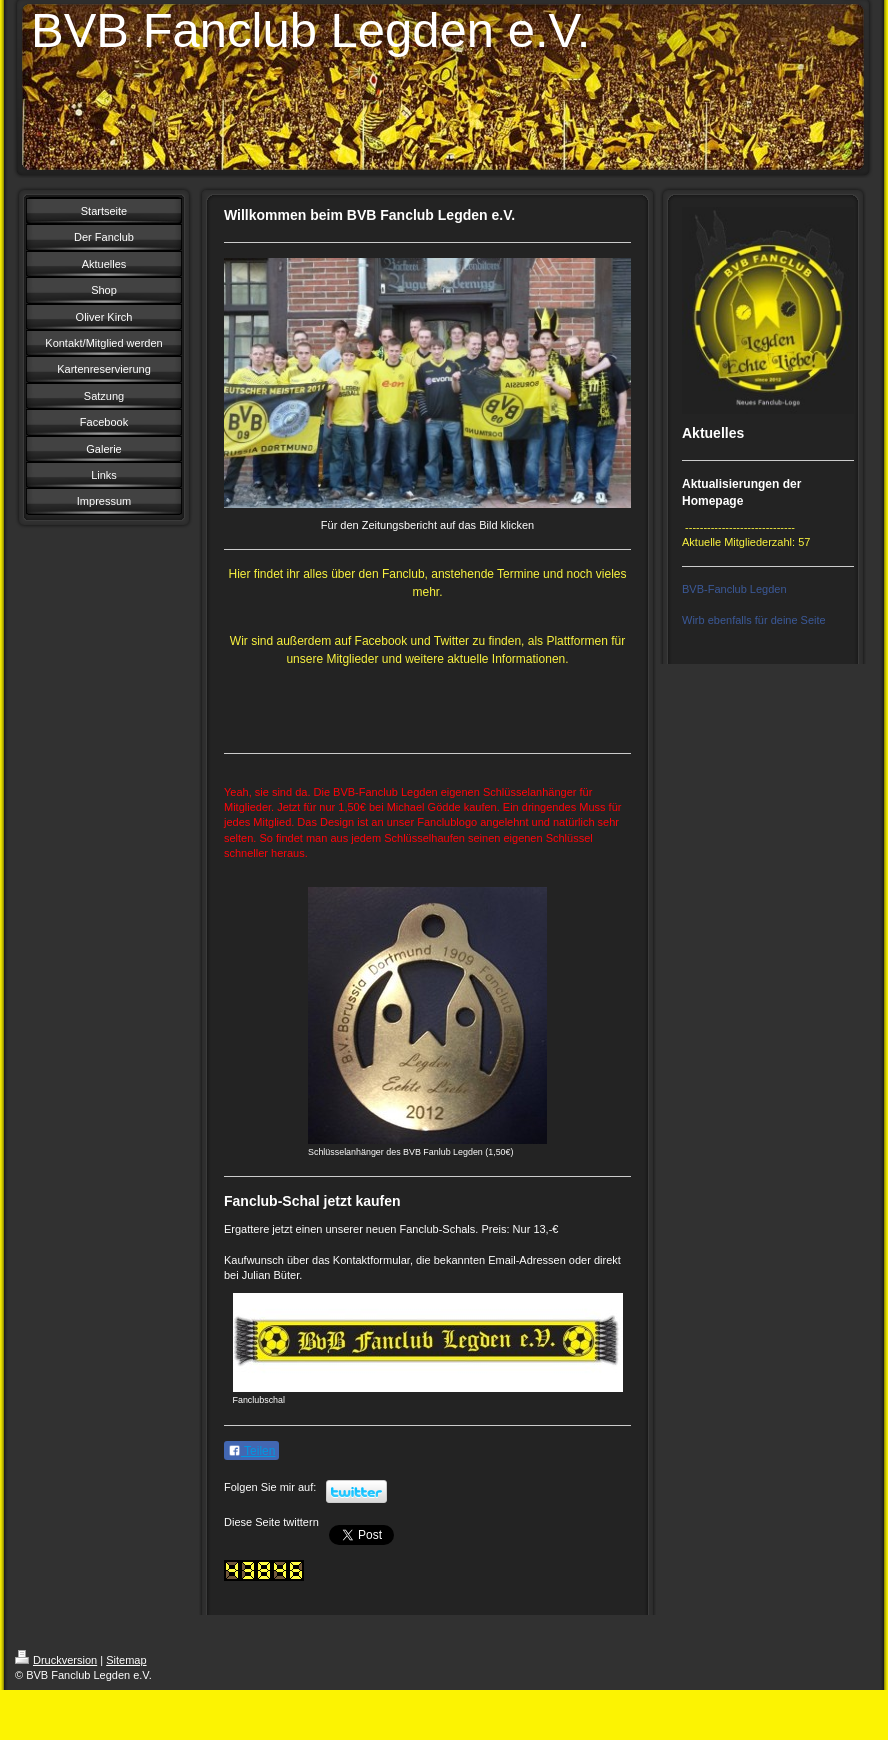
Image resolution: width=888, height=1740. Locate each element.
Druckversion (56, 1660)
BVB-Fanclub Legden (734, 589)
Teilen (251, 1451)
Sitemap (126, 1660)
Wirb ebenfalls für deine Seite (754, 620)
